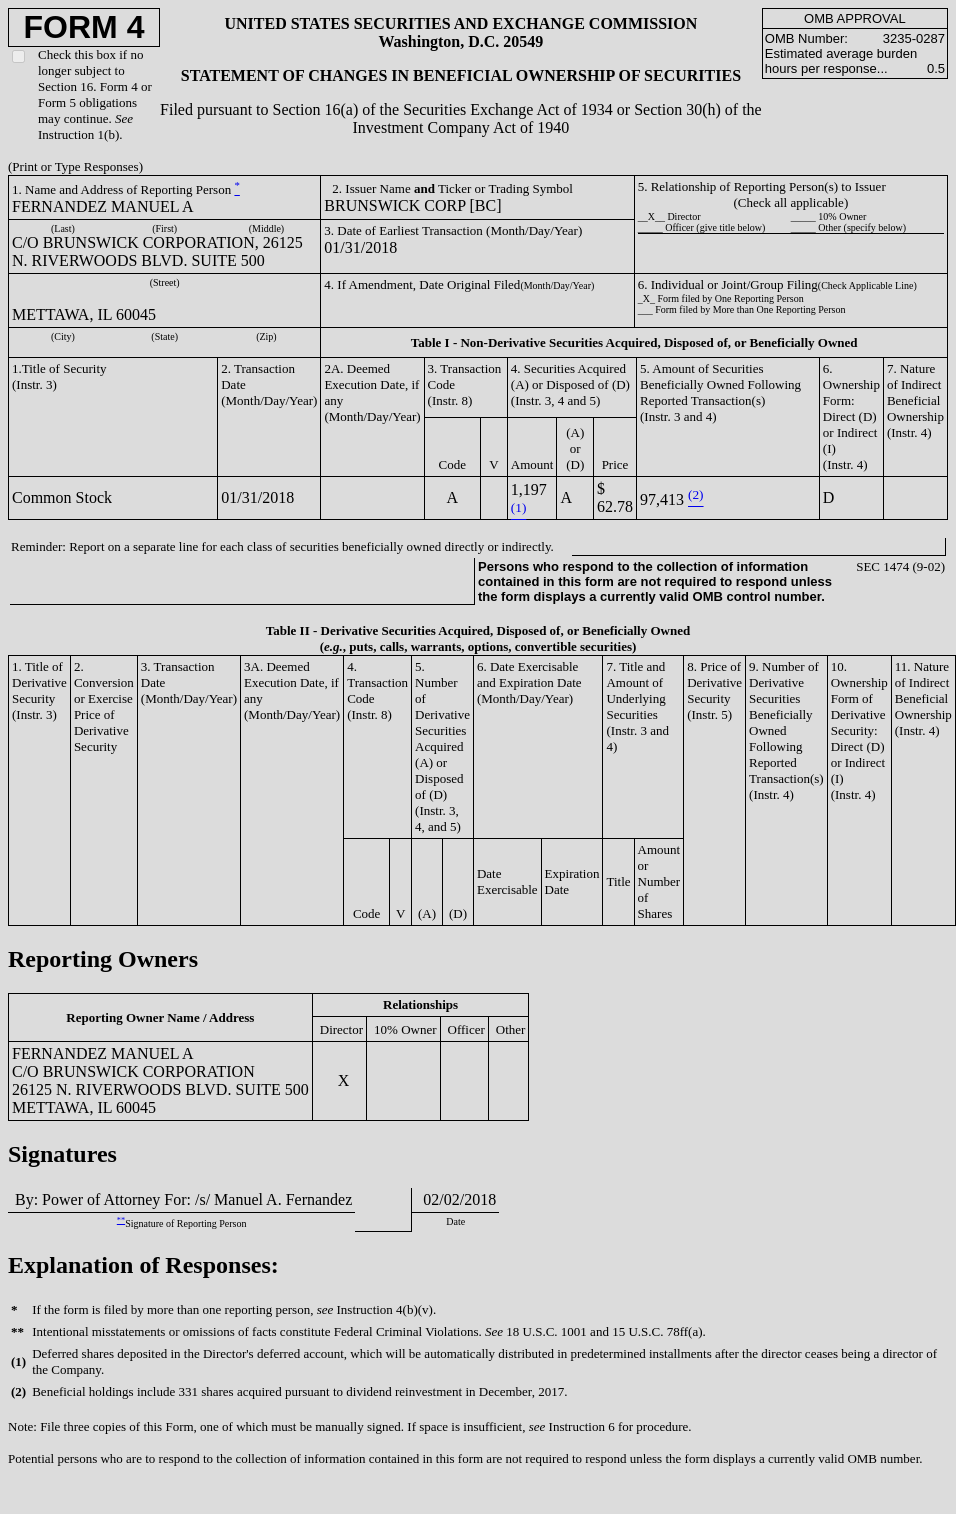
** (121, 1220)
